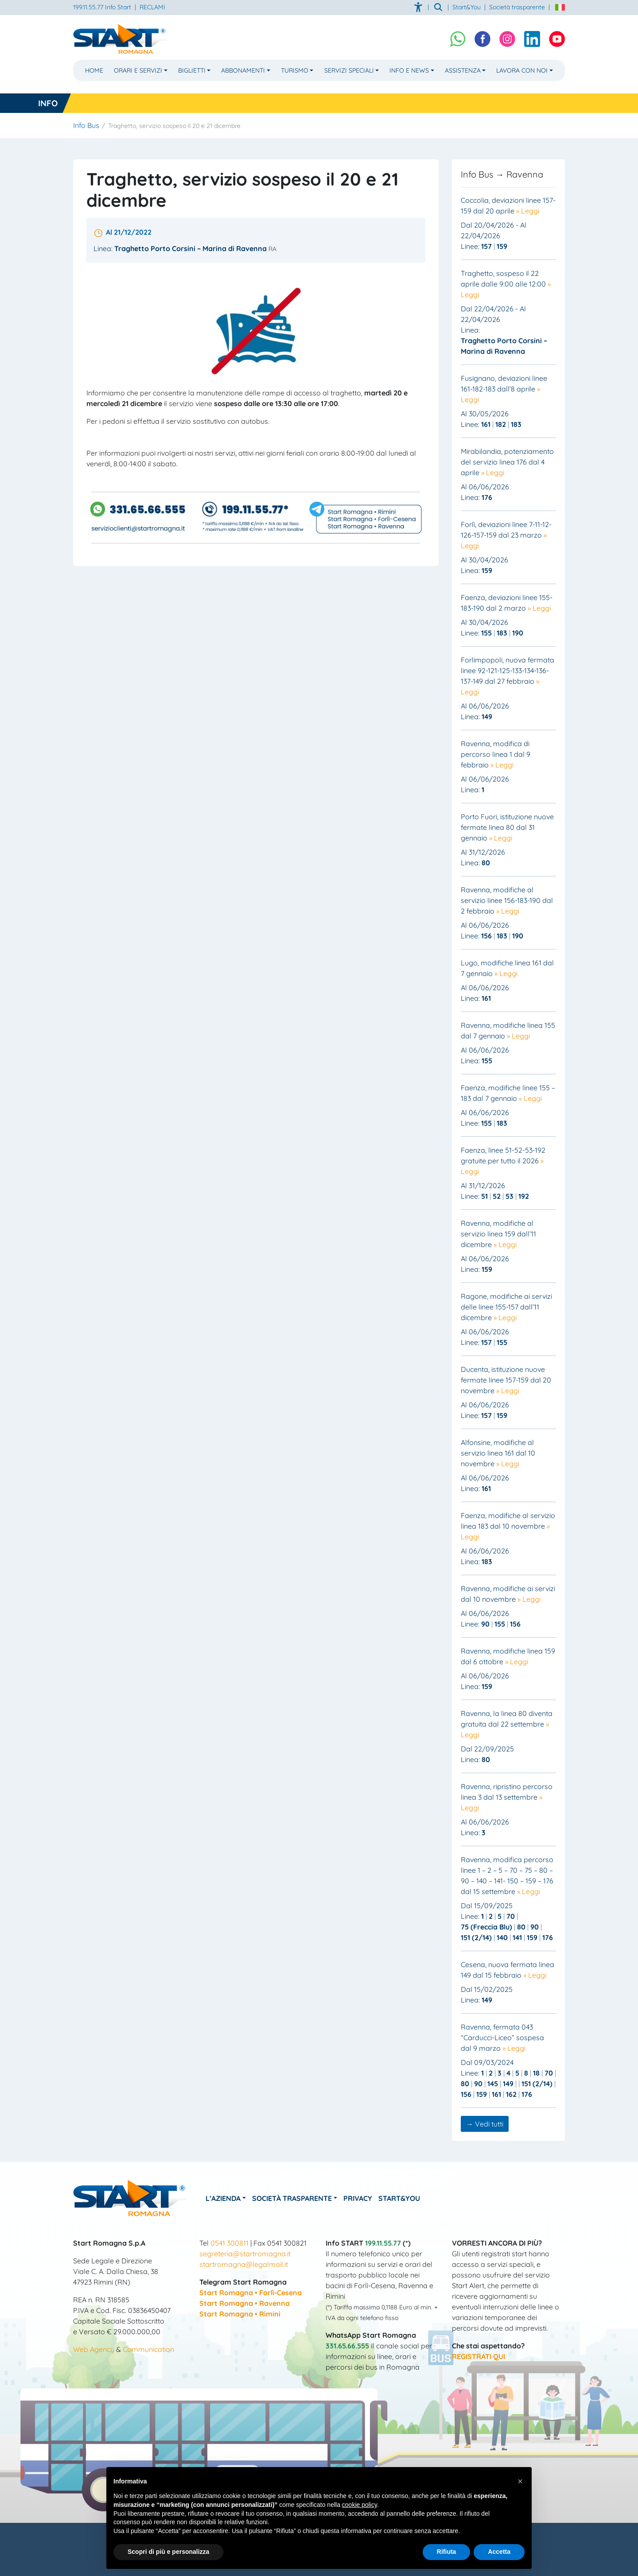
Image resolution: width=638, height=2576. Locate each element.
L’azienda (227, 2198)
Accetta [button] (499, 2551)
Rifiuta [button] (446, 2551)
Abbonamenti (243, 70)
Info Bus (86, 125)
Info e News (409, 70)
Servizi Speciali (349, 70)
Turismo (294, 70)
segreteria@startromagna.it (245, 2253)
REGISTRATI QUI (478, 2356)
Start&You (419, 2198)
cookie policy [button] (359, 2504)
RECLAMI (152, 7)
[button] (520, 2481)
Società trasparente (517, 7)
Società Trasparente (302, 2198)
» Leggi (527, 210)
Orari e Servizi (138, 70)
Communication (148, 2349)
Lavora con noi (522, 70)
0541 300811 (229, 2243)
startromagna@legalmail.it (243, 2264)
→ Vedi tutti (484, 2123)
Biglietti (192, 70)
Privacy (372, 2198)
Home (94, 70)
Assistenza (463, 70)
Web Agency (93, 2349)
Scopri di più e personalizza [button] (168, 2551)
